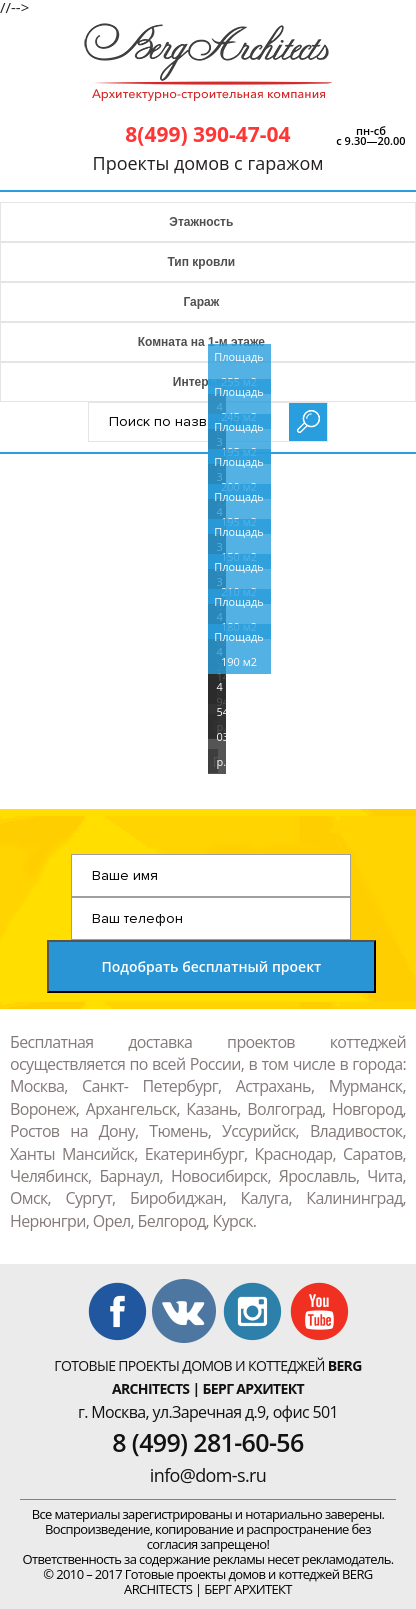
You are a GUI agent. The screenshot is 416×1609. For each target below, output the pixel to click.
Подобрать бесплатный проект (211, 966)
